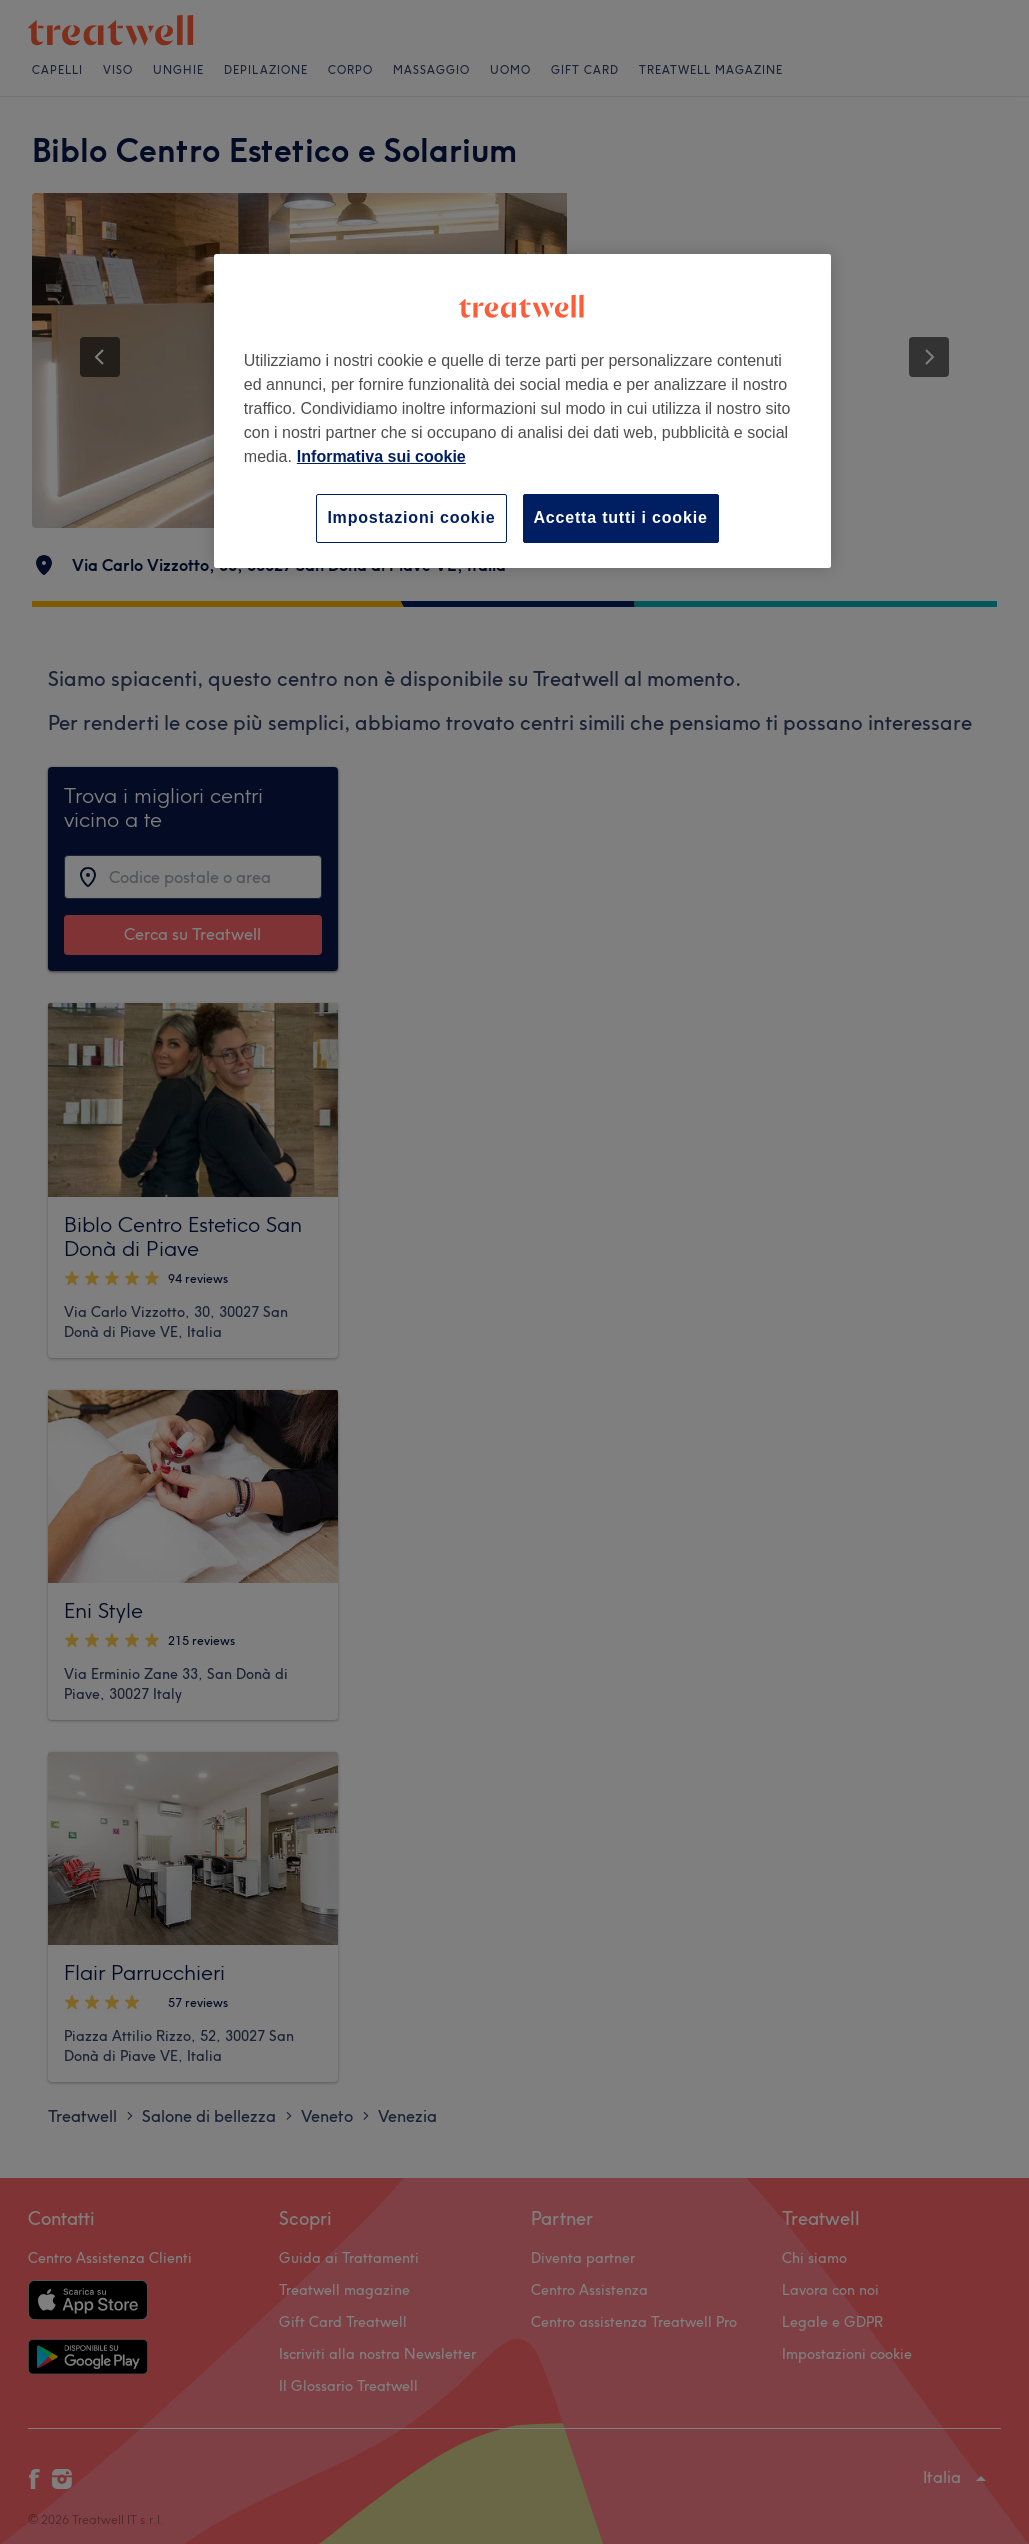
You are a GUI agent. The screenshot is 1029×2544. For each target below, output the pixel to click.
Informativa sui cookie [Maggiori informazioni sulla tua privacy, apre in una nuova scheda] (381, 456)
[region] (522, 410)
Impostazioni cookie (411, 517)
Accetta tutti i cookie (621, 517)
